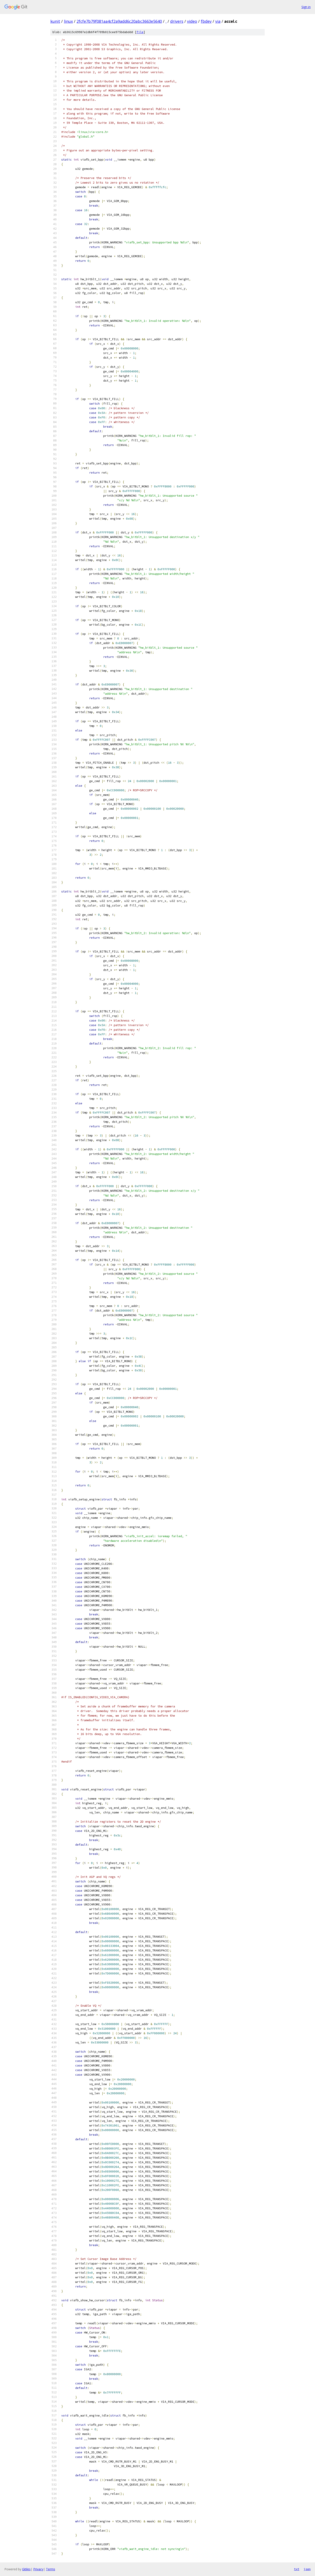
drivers (176, 21)
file (140, 32)
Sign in (306, 7)
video (192, 21)
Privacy (38, 2569)
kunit (55, 21)
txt (296, 2569)
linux (68, 21)
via (217, 21)
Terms (50, 2569)
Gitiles (26, 2569)
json (307, 2569)
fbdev (206, 21)
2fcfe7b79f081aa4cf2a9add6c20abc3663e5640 (119, 21)
